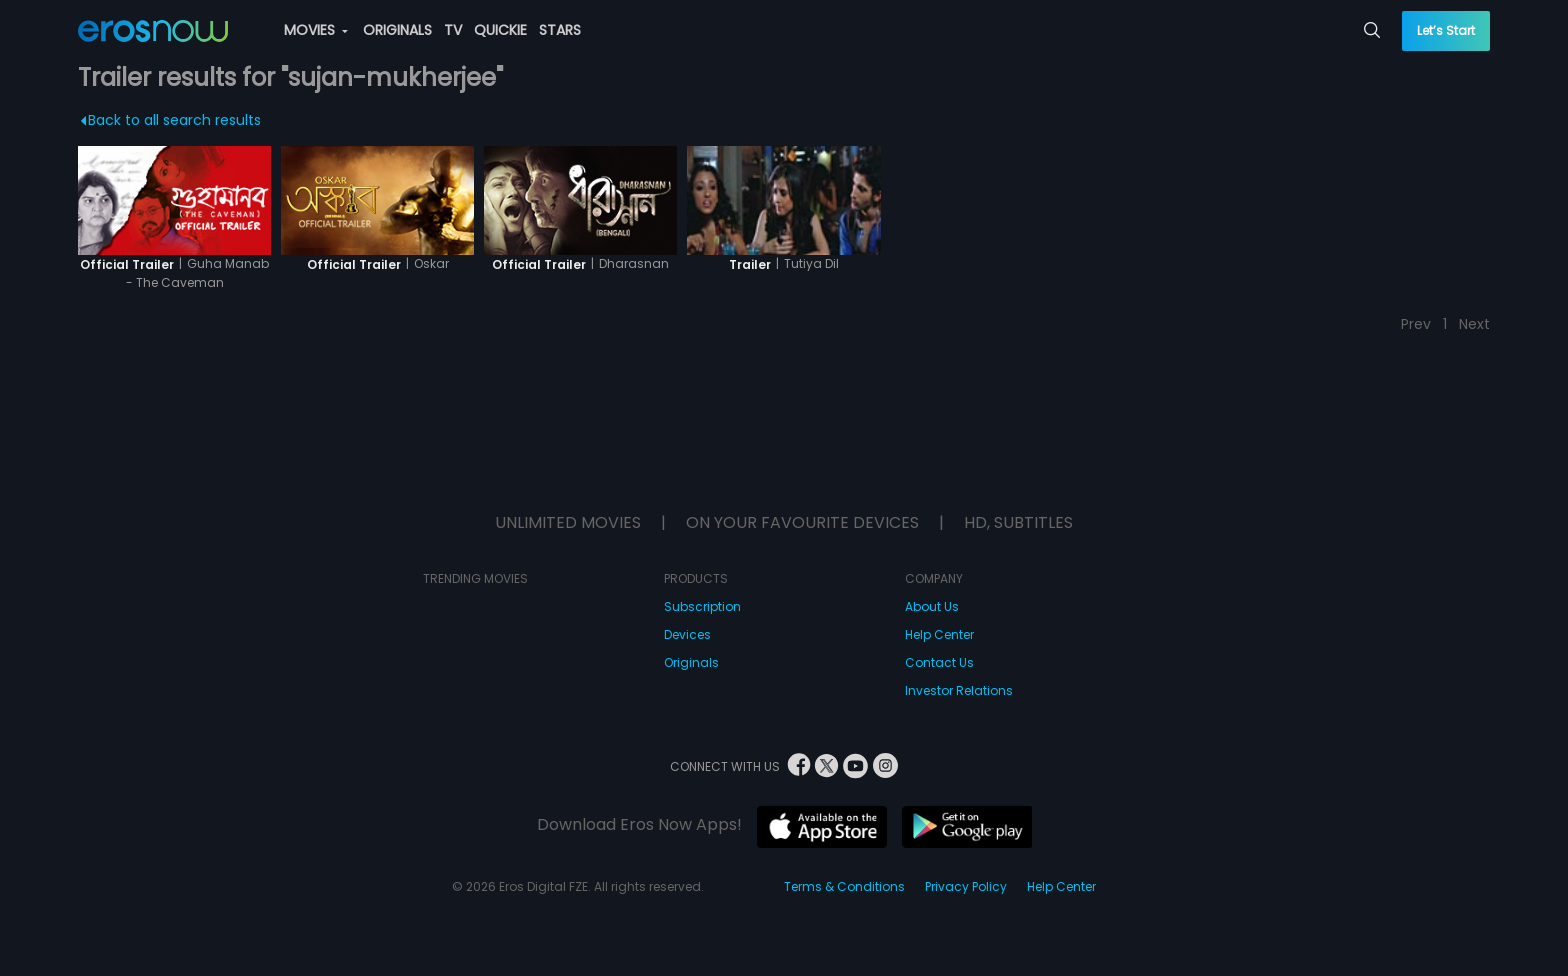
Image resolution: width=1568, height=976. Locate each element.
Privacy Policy (966, 886)
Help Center (939, 634)
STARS (560, 30)
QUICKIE (500, 30)
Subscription (702, 606)
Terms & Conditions (844, 886)
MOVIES (316, 30)
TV (453, 30)
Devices (687, 634)
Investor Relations (959, 690)
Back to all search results (170, 120)
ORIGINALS (397, 30)
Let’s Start (1446, 30)
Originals (691, 662)
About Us (932, 606)
